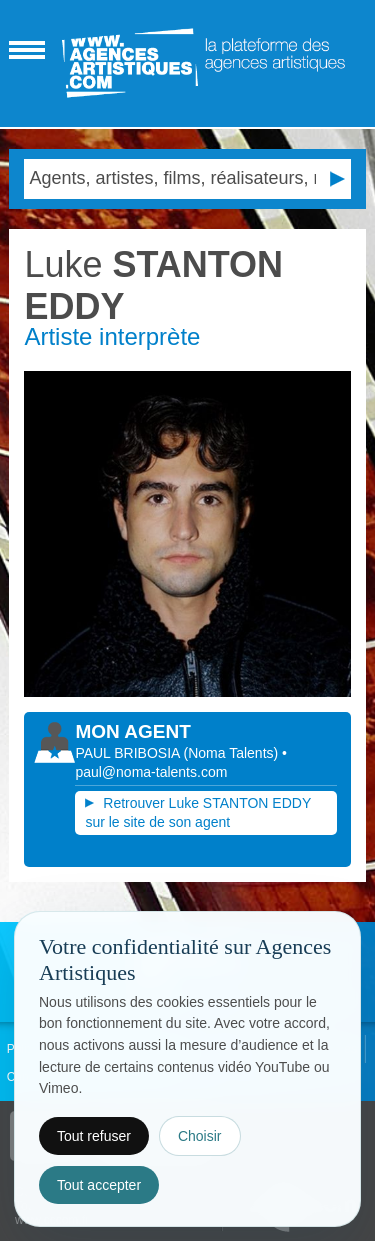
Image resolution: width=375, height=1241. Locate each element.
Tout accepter (99, 1185)
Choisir (200, 1136)
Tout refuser (94, 1136)
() (233, 753)
